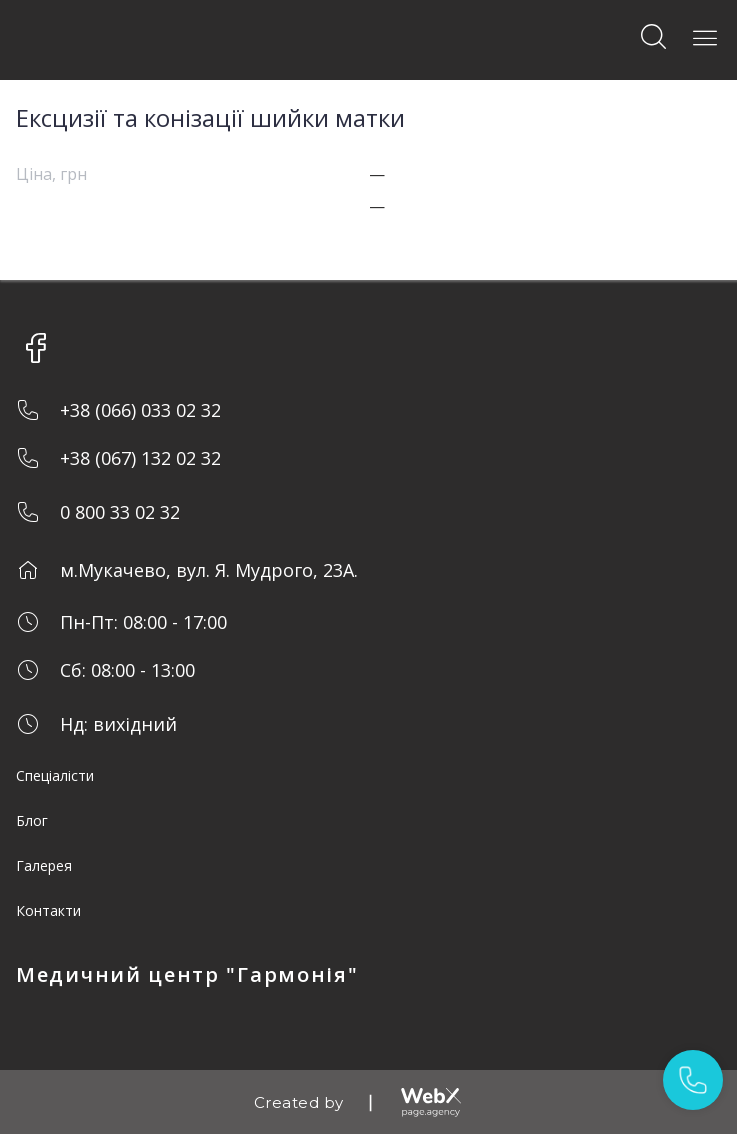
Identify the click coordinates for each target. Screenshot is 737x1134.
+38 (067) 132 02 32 (140, 458)
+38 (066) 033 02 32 (140, 410)
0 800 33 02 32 (120, 512)
